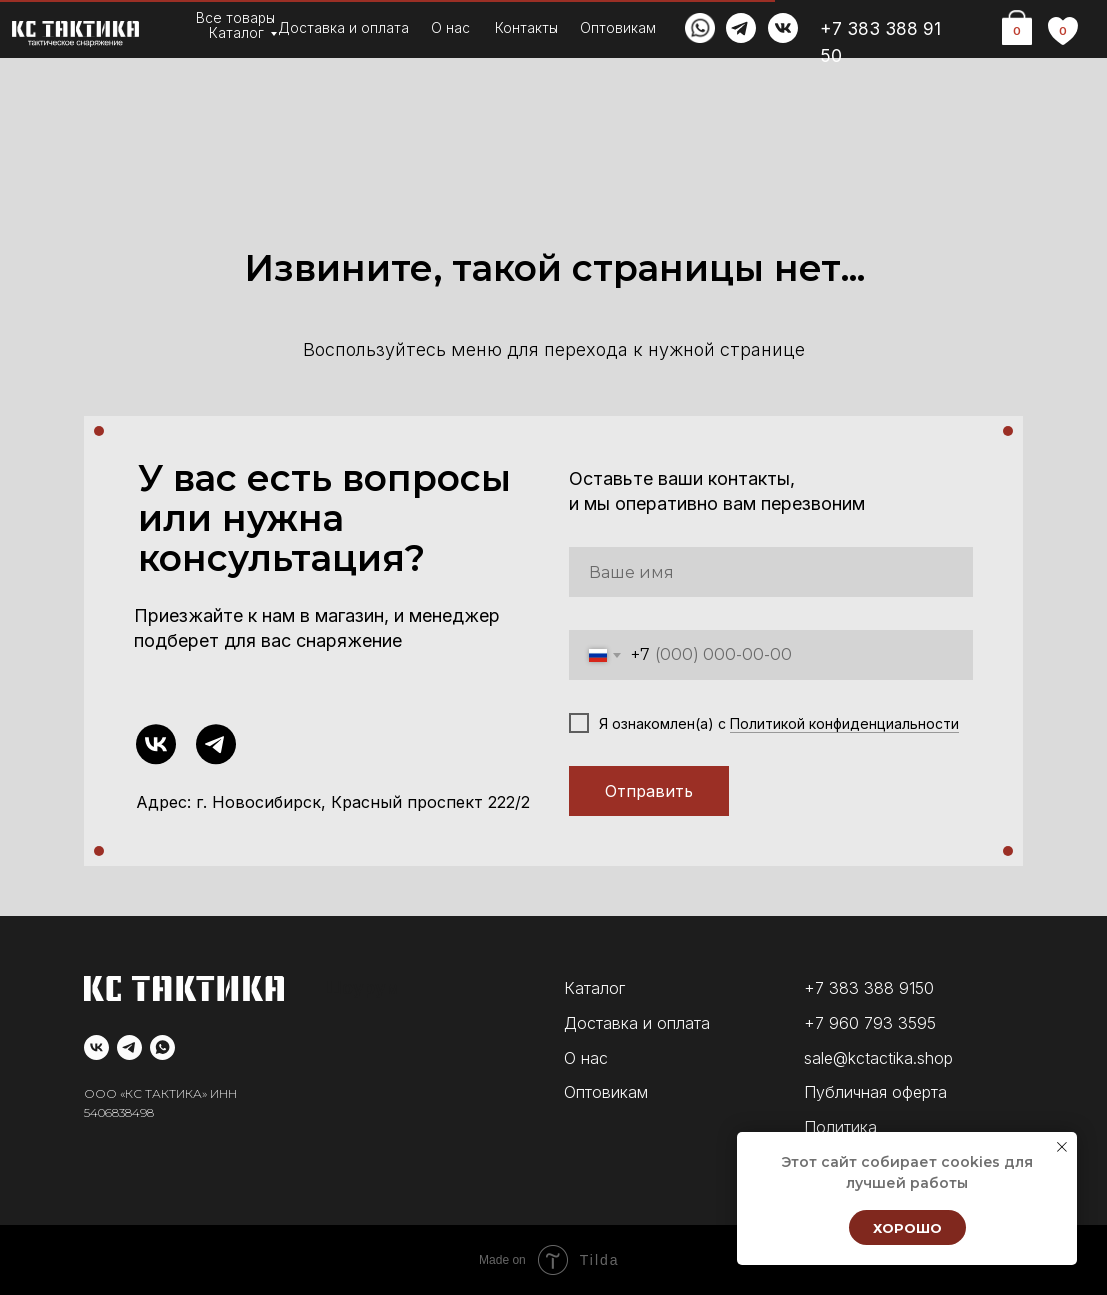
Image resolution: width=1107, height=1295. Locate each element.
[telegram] (129, 1047)
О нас (450, 28)
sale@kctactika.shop (878, 1058)
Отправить (649, 791)
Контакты (526, 28)
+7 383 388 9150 (869, 988)
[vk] (96, 1047)
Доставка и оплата (343, 28)
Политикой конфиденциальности (844, 723)
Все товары (235, 18)
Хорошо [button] (907, 1228)
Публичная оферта (875, 1092)
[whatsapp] (162, 1047)
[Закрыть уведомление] (1062, 1147)
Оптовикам (618, 28)
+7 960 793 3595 (870, 1023)
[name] (771, 572)
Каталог (236, 33)
